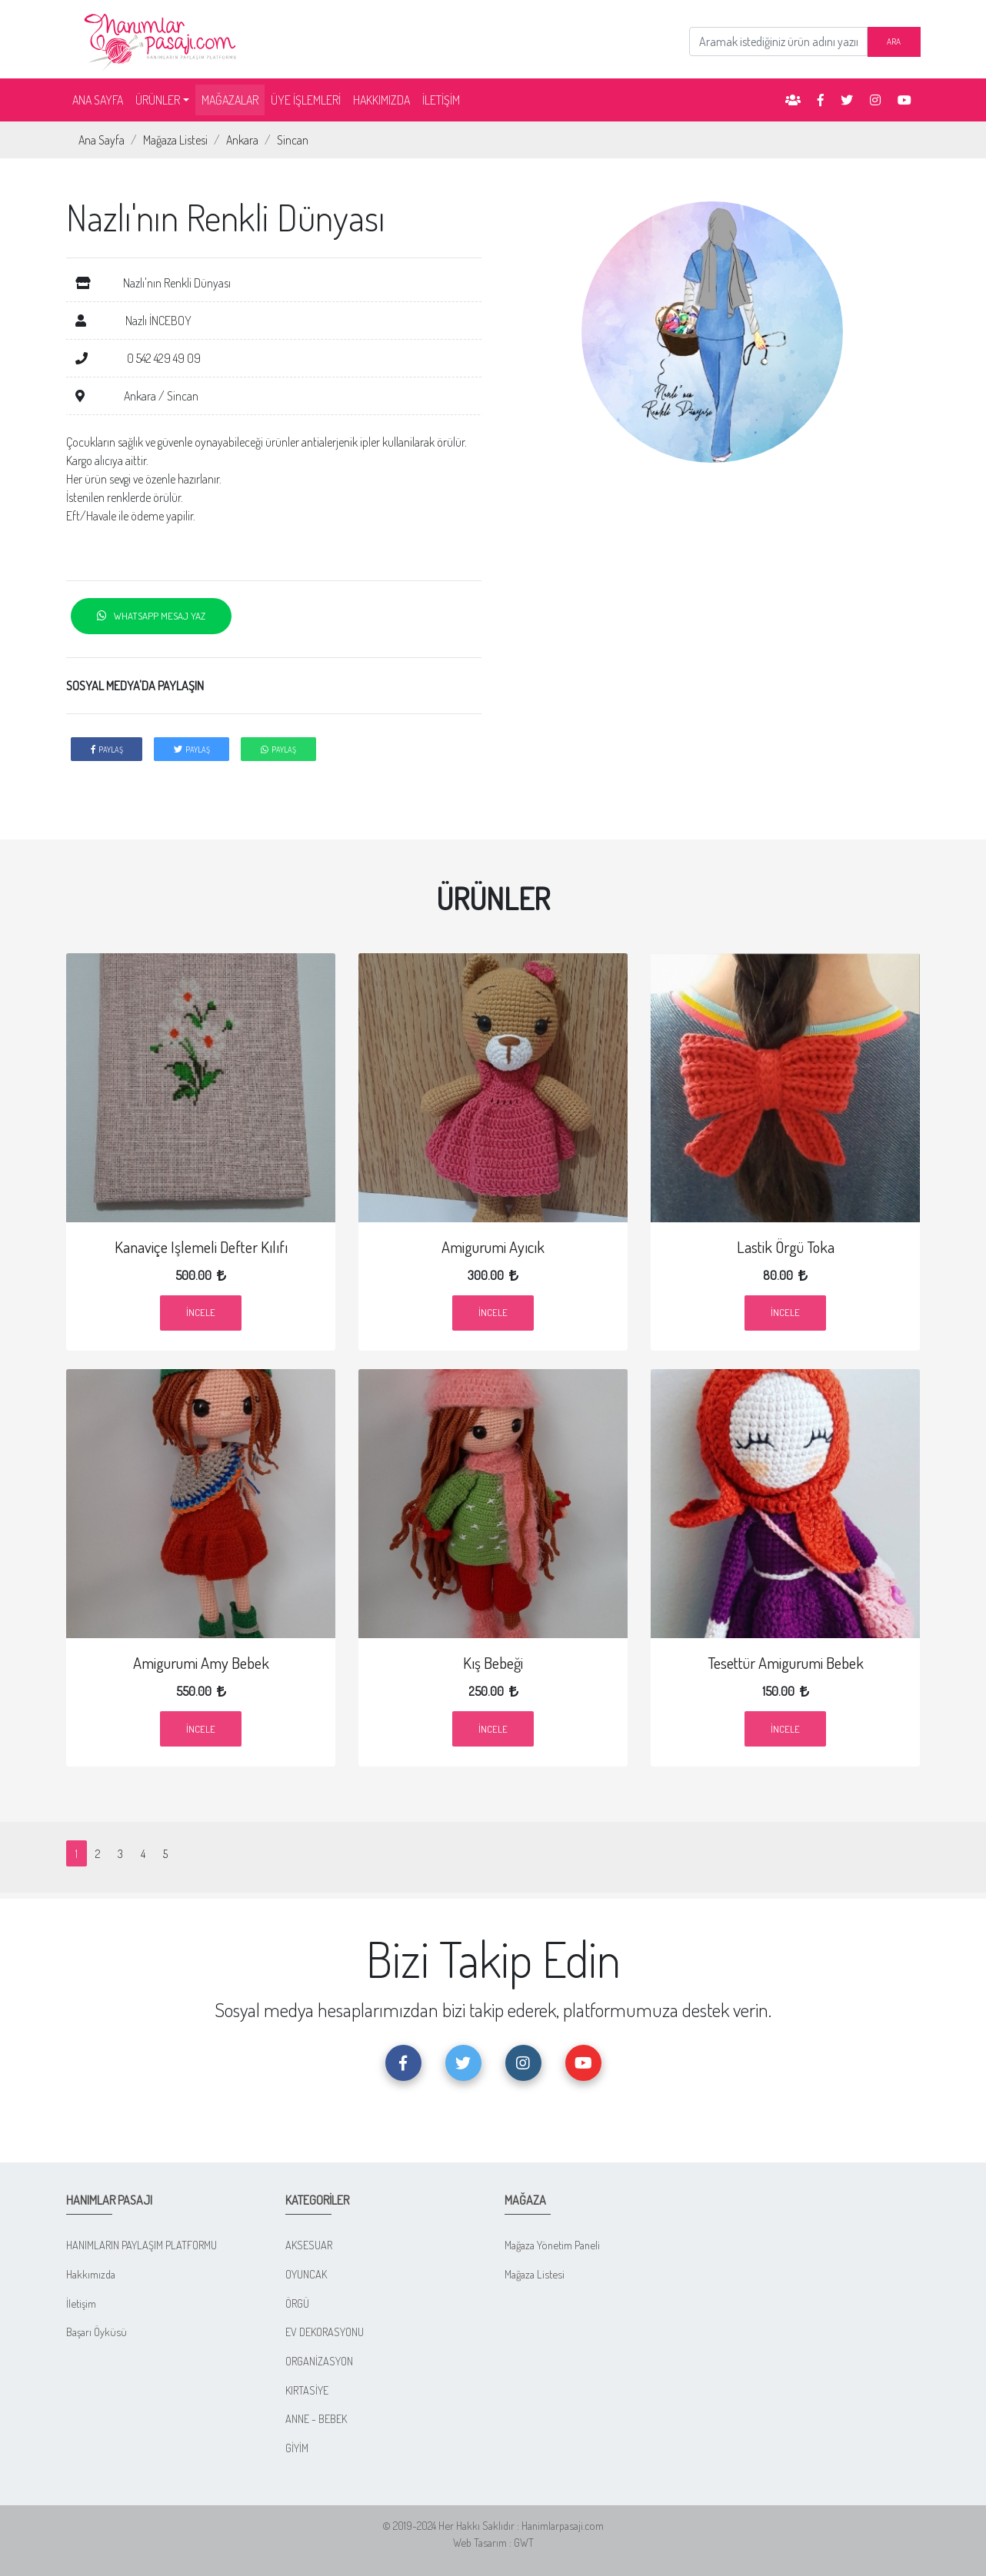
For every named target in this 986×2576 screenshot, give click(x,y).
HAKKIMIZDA (381, 100)
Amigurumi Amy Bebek (201, 1663)
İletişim (81, 2303)
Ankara (242, 140)
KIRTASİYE (306, 2390)
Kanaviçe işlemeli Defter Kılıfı (201, 1247)
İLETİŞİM (441, 100)
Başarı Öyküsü (96, 2331)
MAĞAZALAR (230, 100)
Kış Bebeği (493, 1663)
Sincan (292, 140)
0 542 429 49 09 (138, 358)
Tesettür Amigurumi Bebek (785, 1663)
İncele (200, 1312)
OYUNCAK (306, 2274)
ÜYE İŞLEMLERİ (306, 100)
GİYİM (296, 2448)
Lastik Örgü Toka (785, 1247)
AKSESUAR (308, 2245)
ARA (894, 41)
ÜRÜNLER (157, 100)
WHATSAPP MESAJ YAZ (151, 616)
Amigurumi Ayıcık (493, 1247)
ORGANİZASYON (319, 2361)
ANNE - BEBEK (316, 2418)
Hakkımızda (90, 2274)
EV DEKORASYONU (324, 2331)
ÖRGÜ (297, 2303)
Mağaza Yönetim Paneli (552, 2245)
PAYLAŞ (107, 749)
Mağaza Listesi (175, 140)
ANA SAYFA (100, 99)
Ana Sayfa (101, 140)
